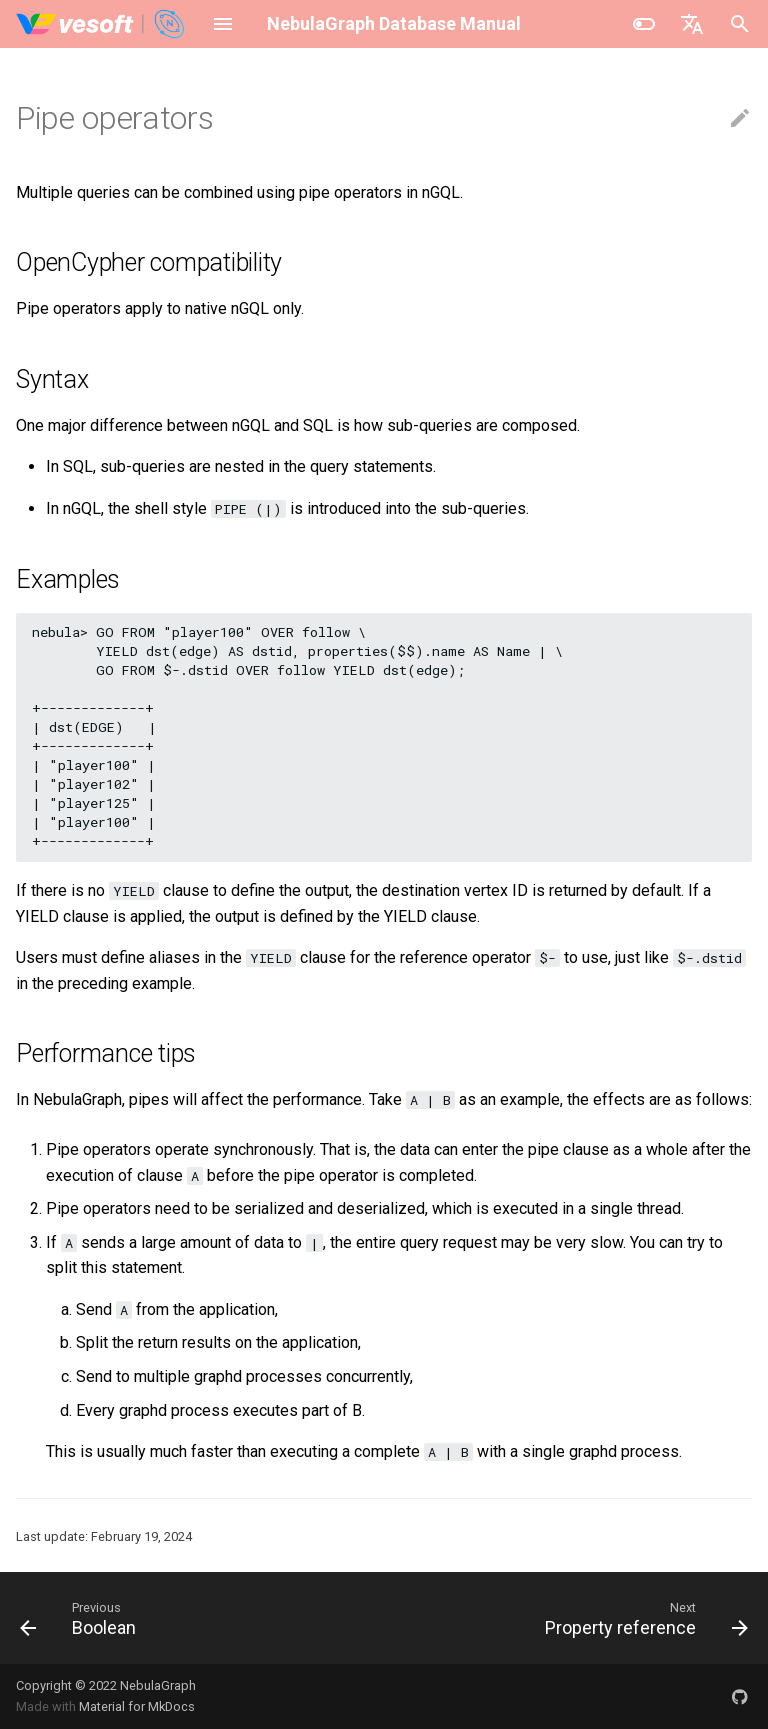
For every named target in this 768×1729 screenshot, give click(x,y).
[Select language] (692, 24)
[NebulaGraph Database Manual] (101, 24)
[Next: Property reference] (642, 1618)
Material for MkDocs (137, 1706)
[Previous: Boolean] (82, 1618)
